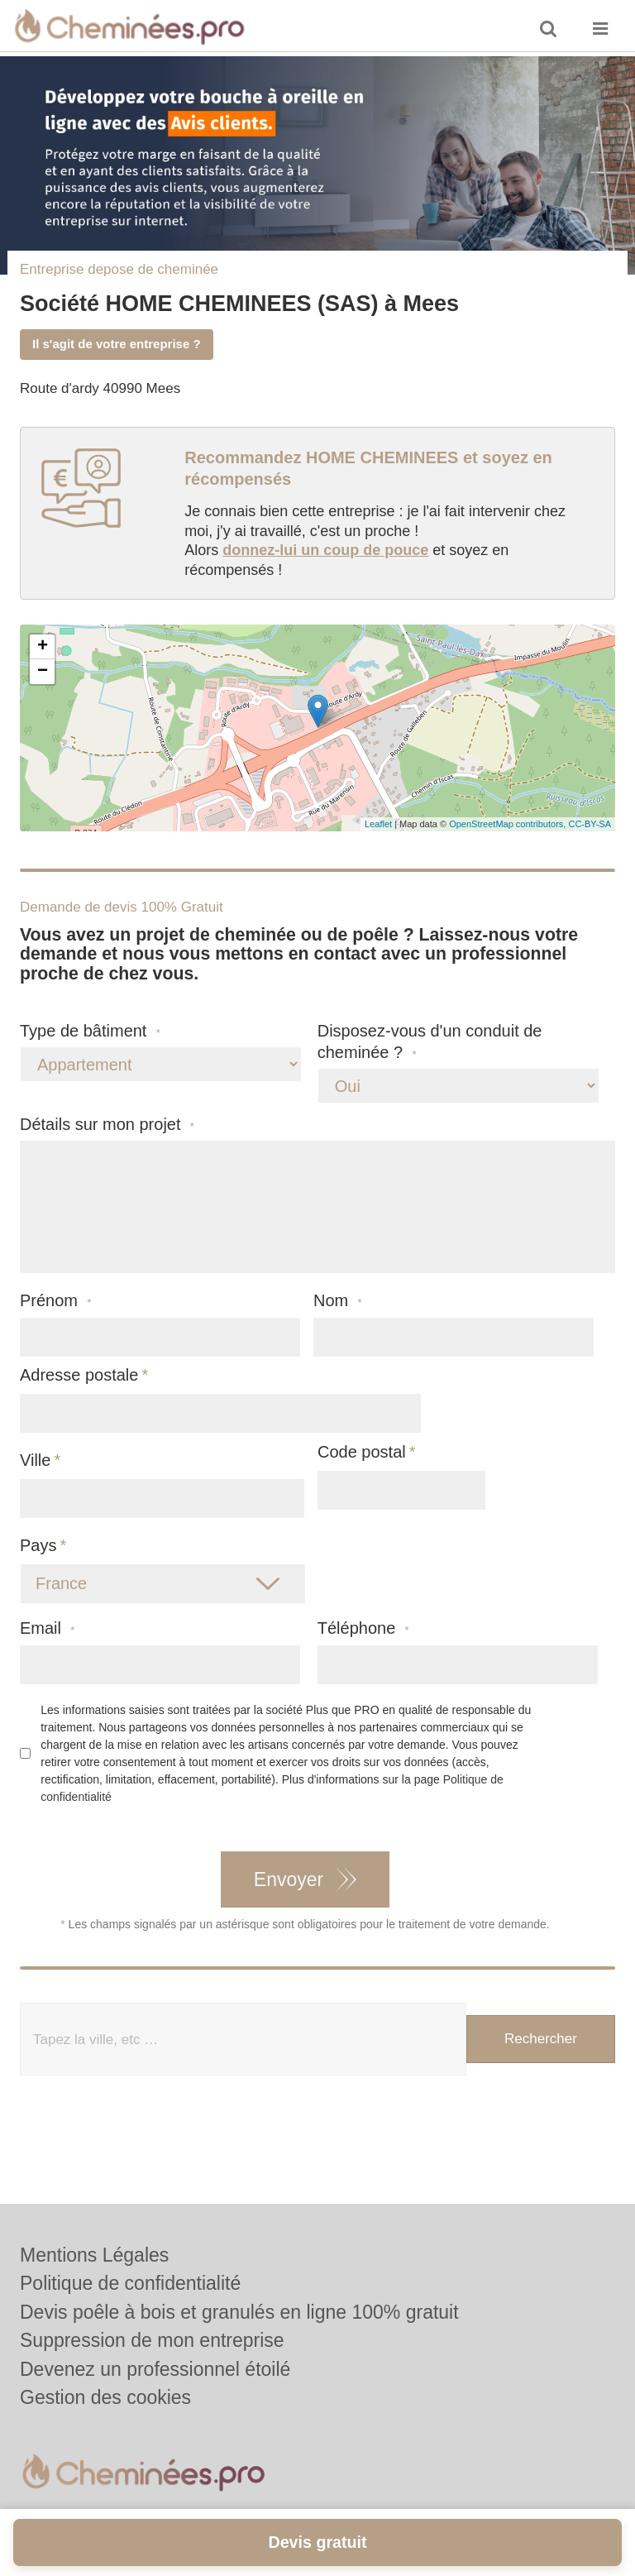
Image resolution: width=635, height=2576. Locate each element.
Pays (38, 1545)
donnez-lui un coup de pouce (325, 550)
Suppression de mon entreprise (152, 2340)
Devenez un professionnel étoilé (155, 2369)
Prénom (55, 1300)
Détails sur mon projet (107, 1124)
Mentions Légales (94, 2255)
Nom (337, 1300)
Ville (35, 1460)
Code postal (362, 1452)
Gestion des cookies (105, 2397)
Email (47, 1628)
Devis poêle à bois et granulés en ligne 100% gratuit (239, 2312)
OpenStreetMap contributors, (508, 824)
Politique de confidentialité (130, 2283)
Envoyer (288, 1879)
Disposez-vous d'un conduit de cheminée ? (430, 1042)
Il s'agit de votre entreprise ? (116, 344)
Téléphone (363, 1628)
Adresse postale (79, 1375)
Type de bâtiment (90, 1031)
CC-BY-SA (589, 824)
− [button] (42, 671)
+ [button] (42, 646)
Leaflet (378, 824)
